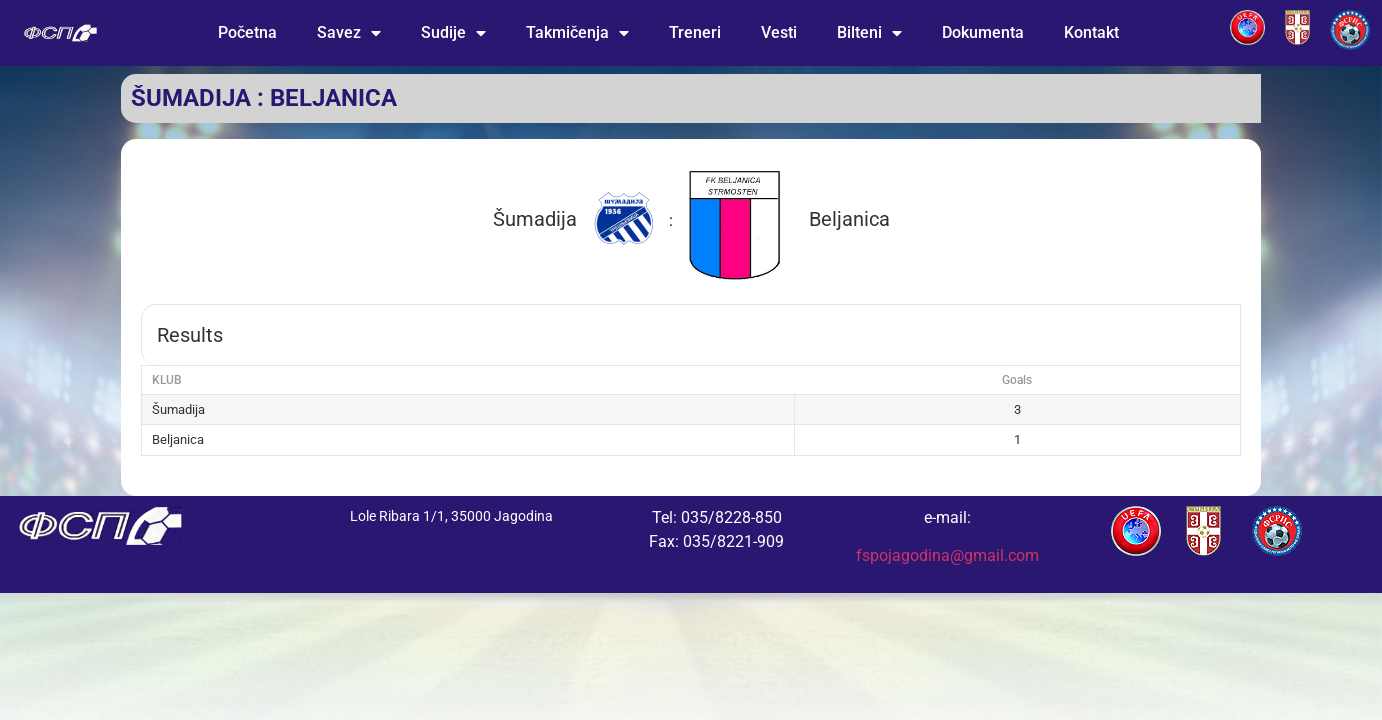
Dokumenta (983, 32)
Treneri (695, 32)
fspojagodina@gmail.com (947, 555)
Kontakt (1091, 32)
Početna (247, 32)
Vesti (779, 32)
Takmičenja (577, 33)
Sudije (453, 33)
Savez (349, 33)
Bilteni (869, 33)
